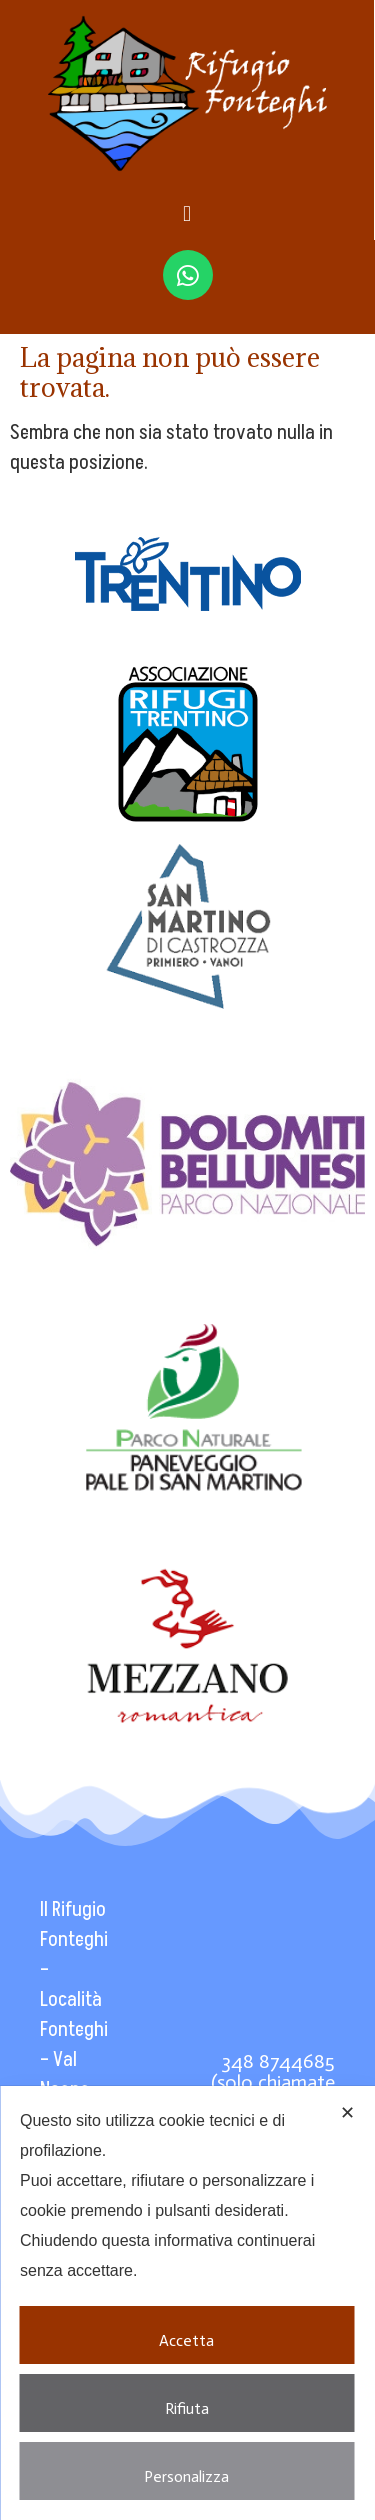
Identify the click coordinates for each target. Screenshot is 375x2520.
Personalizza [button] (186, 2469)
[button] (186, 213)
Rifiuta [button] (187, 2401)
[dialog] (187, 2303)
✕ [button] (347, 2113)
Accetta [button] (186, 2333)
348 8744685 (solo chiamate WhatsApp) (273, 2082)
